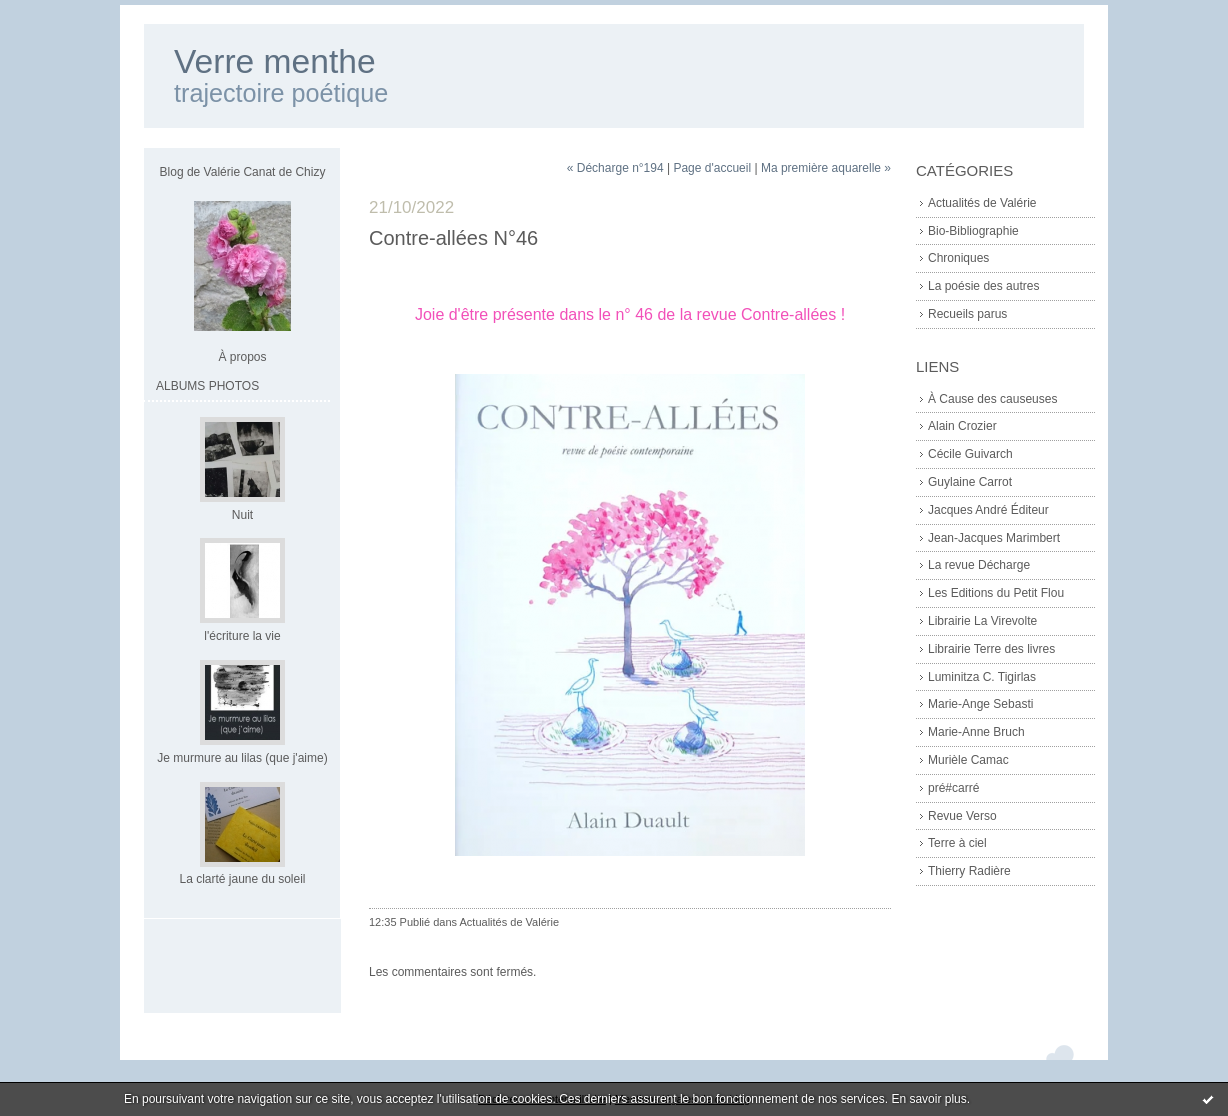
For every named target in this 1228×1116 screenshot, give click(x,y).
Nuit (242, 515)
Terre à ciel (957, 843)
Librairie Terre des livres (991, 649)
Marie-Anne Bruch (976, 732)
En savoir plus (928, 1099)
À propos (242, 357)
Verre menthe (275, 61)
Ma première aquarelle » (826, 168)
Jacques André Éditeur (988, 510)
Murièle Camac (968, 760)
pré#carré (953, 788)
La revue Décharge (979, 565)
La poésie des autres (983, 286)
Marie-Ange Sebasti (980, 704)
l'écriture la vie (242, 636)
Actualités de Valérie (982, 203)
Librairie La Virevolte (982, 621)
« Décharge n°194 (615, 168)
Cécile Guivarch (970, 454)
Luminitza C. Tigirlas (982, 677)
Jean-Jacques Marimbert (994, 538)
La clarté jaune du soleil (242, 879)
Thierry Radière (969, 871)
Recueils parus (967, 314)
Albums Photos (207, 386)
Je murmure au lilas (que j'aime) (242, 758)
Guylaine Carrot (970, 482)
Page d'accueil (712, 168)
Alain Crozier (962, 426)
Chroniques (958, 258)
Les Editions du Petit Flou (996, 593)
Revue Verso (962, 816)
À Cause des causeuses (992, 399)
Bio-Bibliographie (973, 231)
